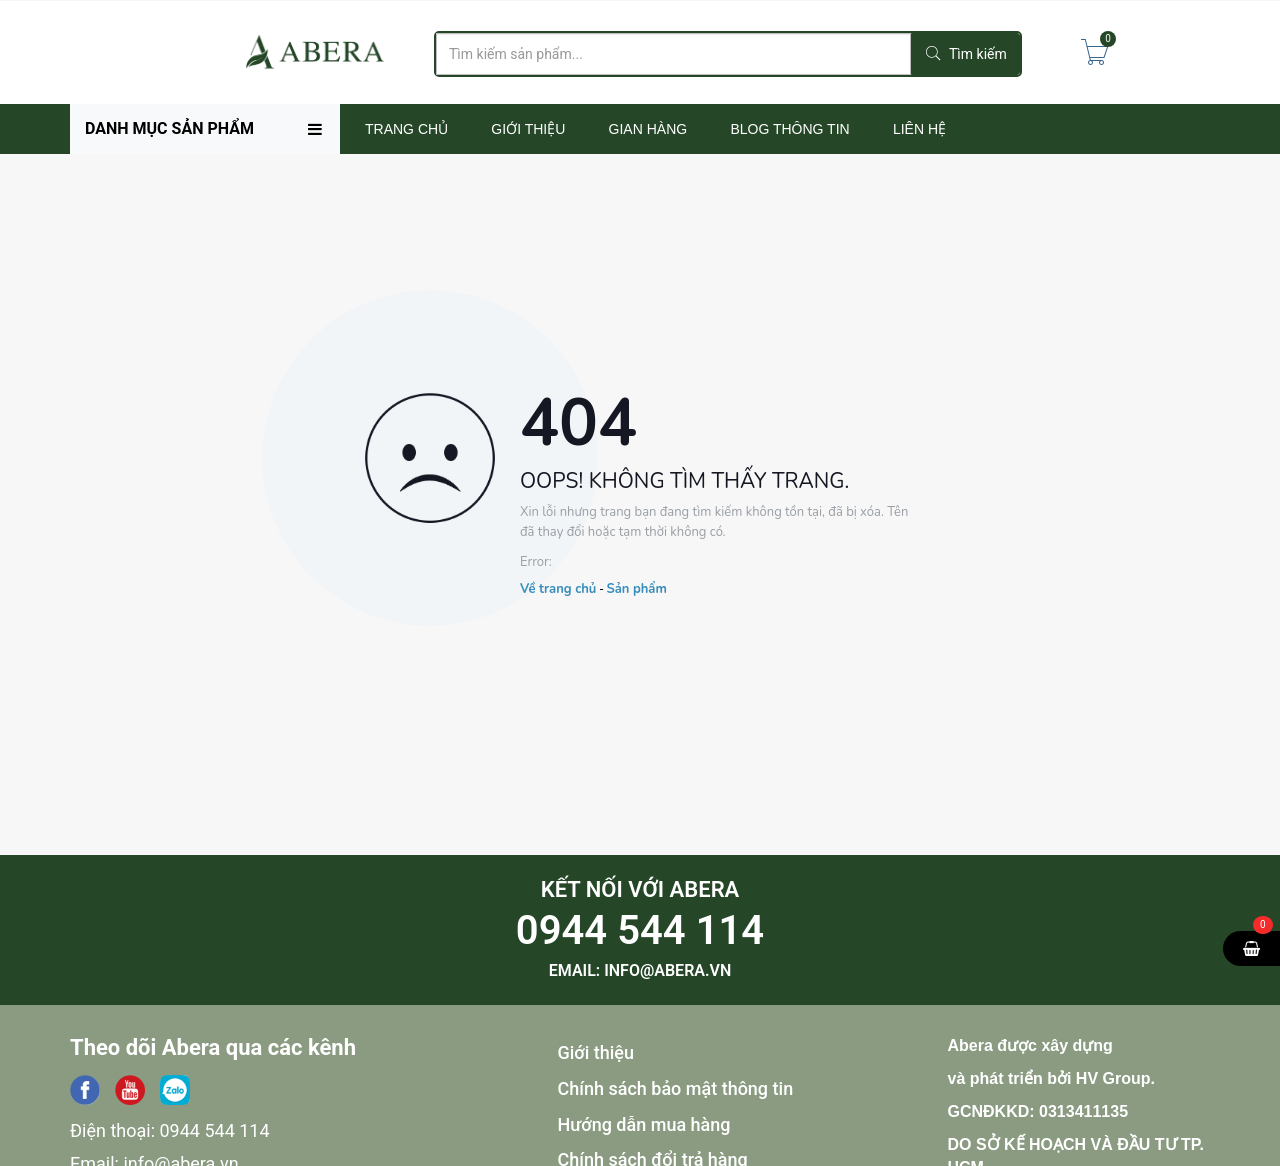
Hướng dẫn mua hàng (644, 1124)
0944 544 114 (640, 930)
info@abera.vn (667, 970)
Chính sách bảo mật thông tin (676, 1088)
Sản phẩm (636, 589)
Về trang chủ (558, 589)
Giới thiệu (596, 1052)
